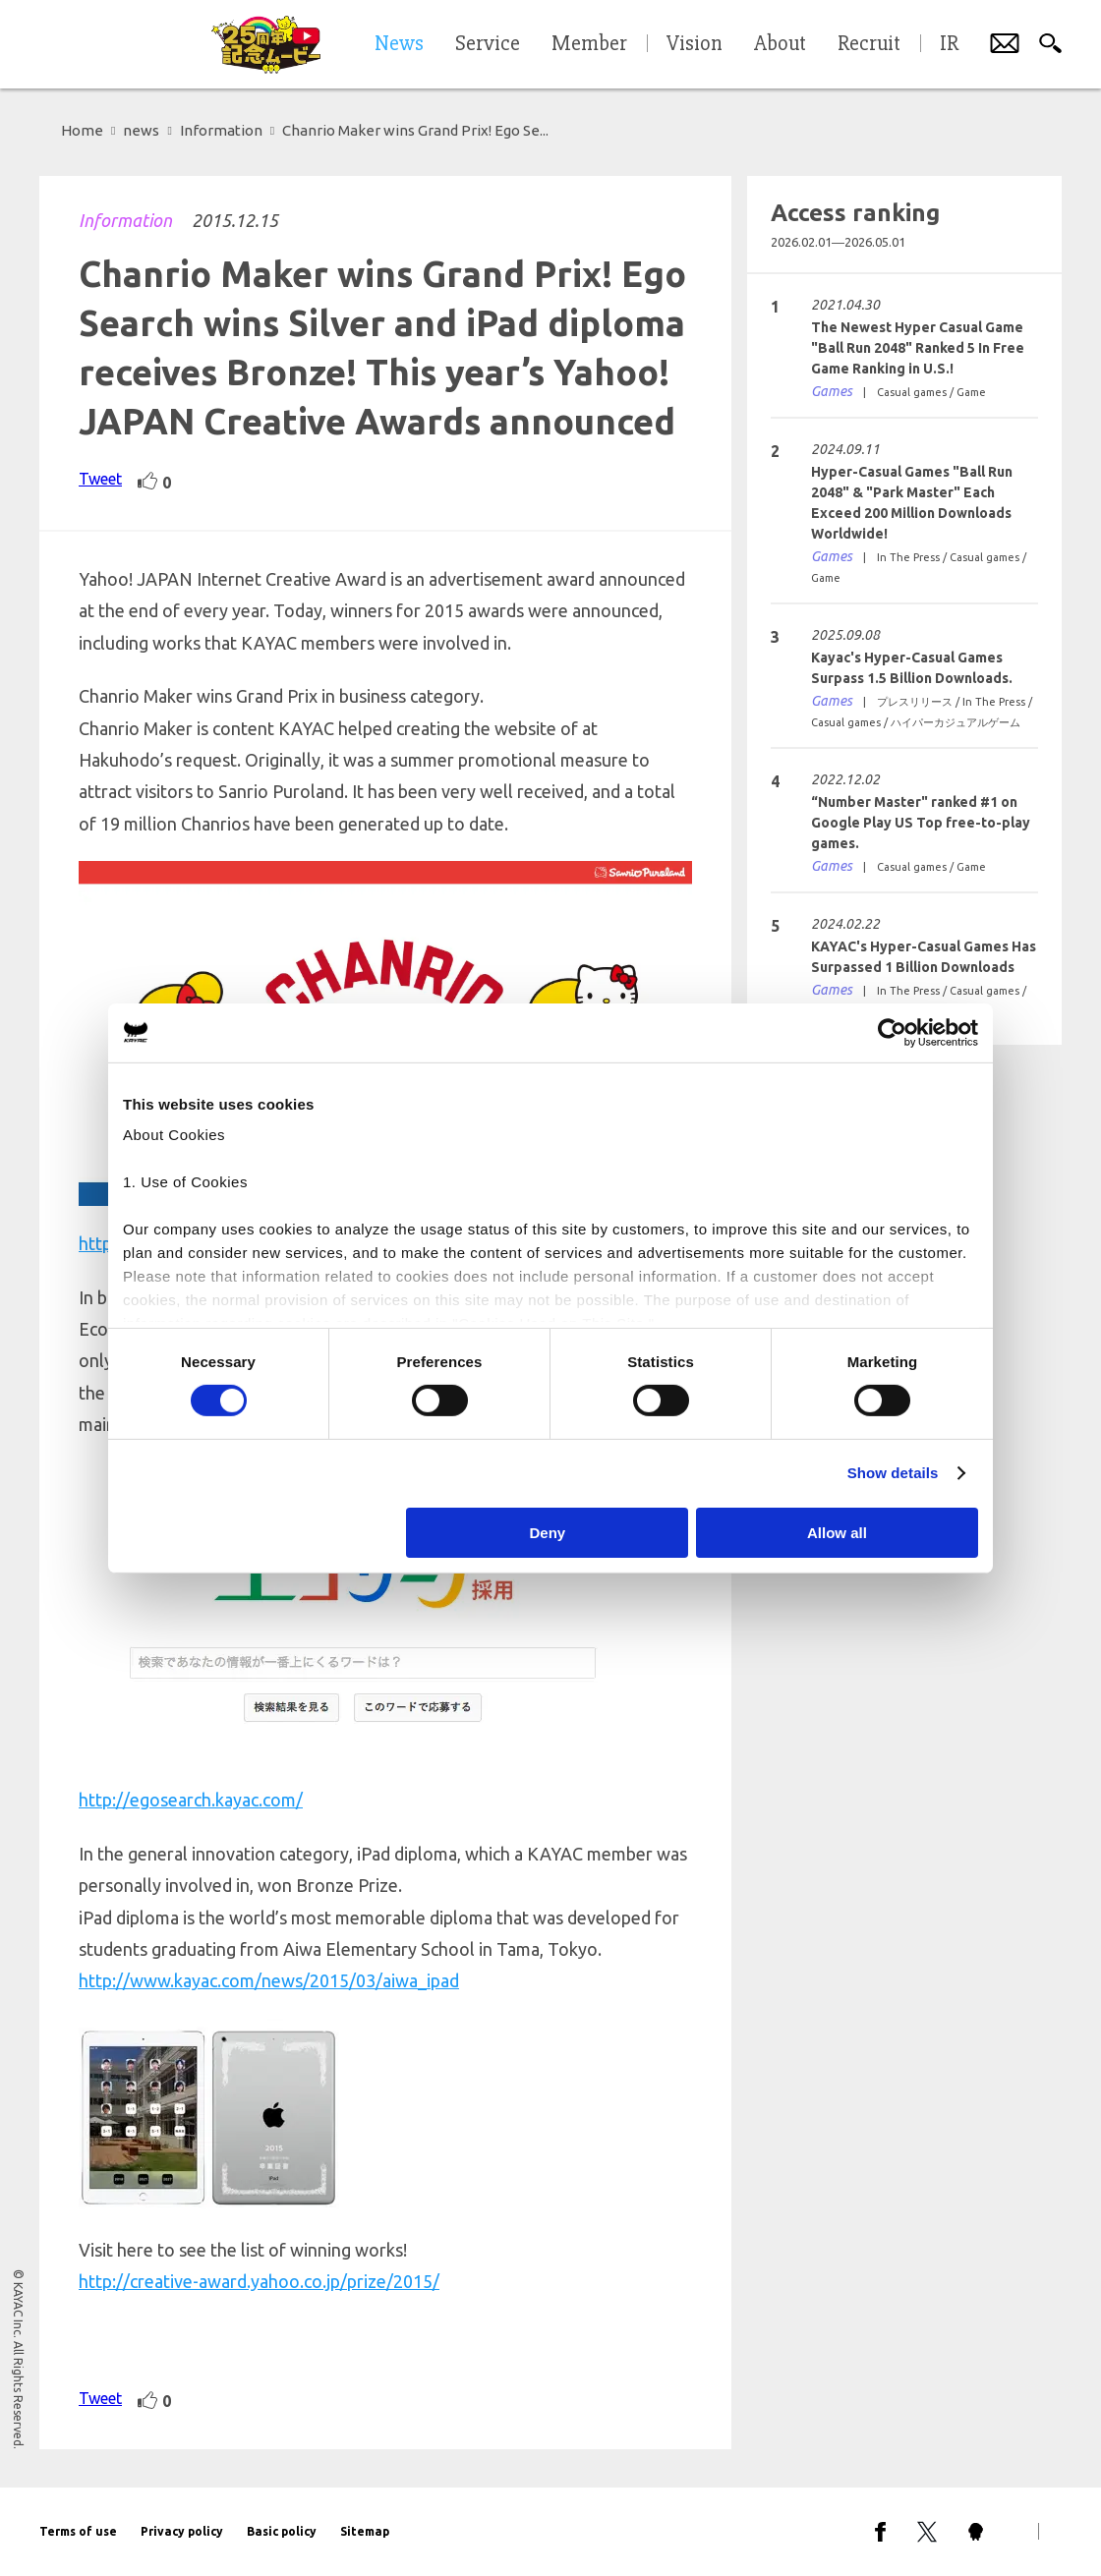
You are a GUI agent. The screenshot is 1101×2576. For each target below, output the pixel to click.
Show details (893, 1472)
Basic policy (282, 2531)
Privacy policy (182, 2531)
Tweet (100, 478)
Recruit (869, 44)
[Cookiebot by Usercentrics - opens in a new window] (892, 1032)
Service (487, 44)
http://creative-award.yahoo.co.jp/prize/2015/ (259, 2281)
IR (949, 44)
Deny (548, 1532)
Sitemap (364, 2531)
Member (589, 44)
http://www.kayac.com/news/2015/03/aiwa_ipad (269, 1980)
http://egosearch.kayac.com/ (191, 1799)
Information (125, 220)
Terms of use (78, 2531)
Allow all (837, 1532)
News (399, 44)
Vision (694, 44)
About (780, 44)
